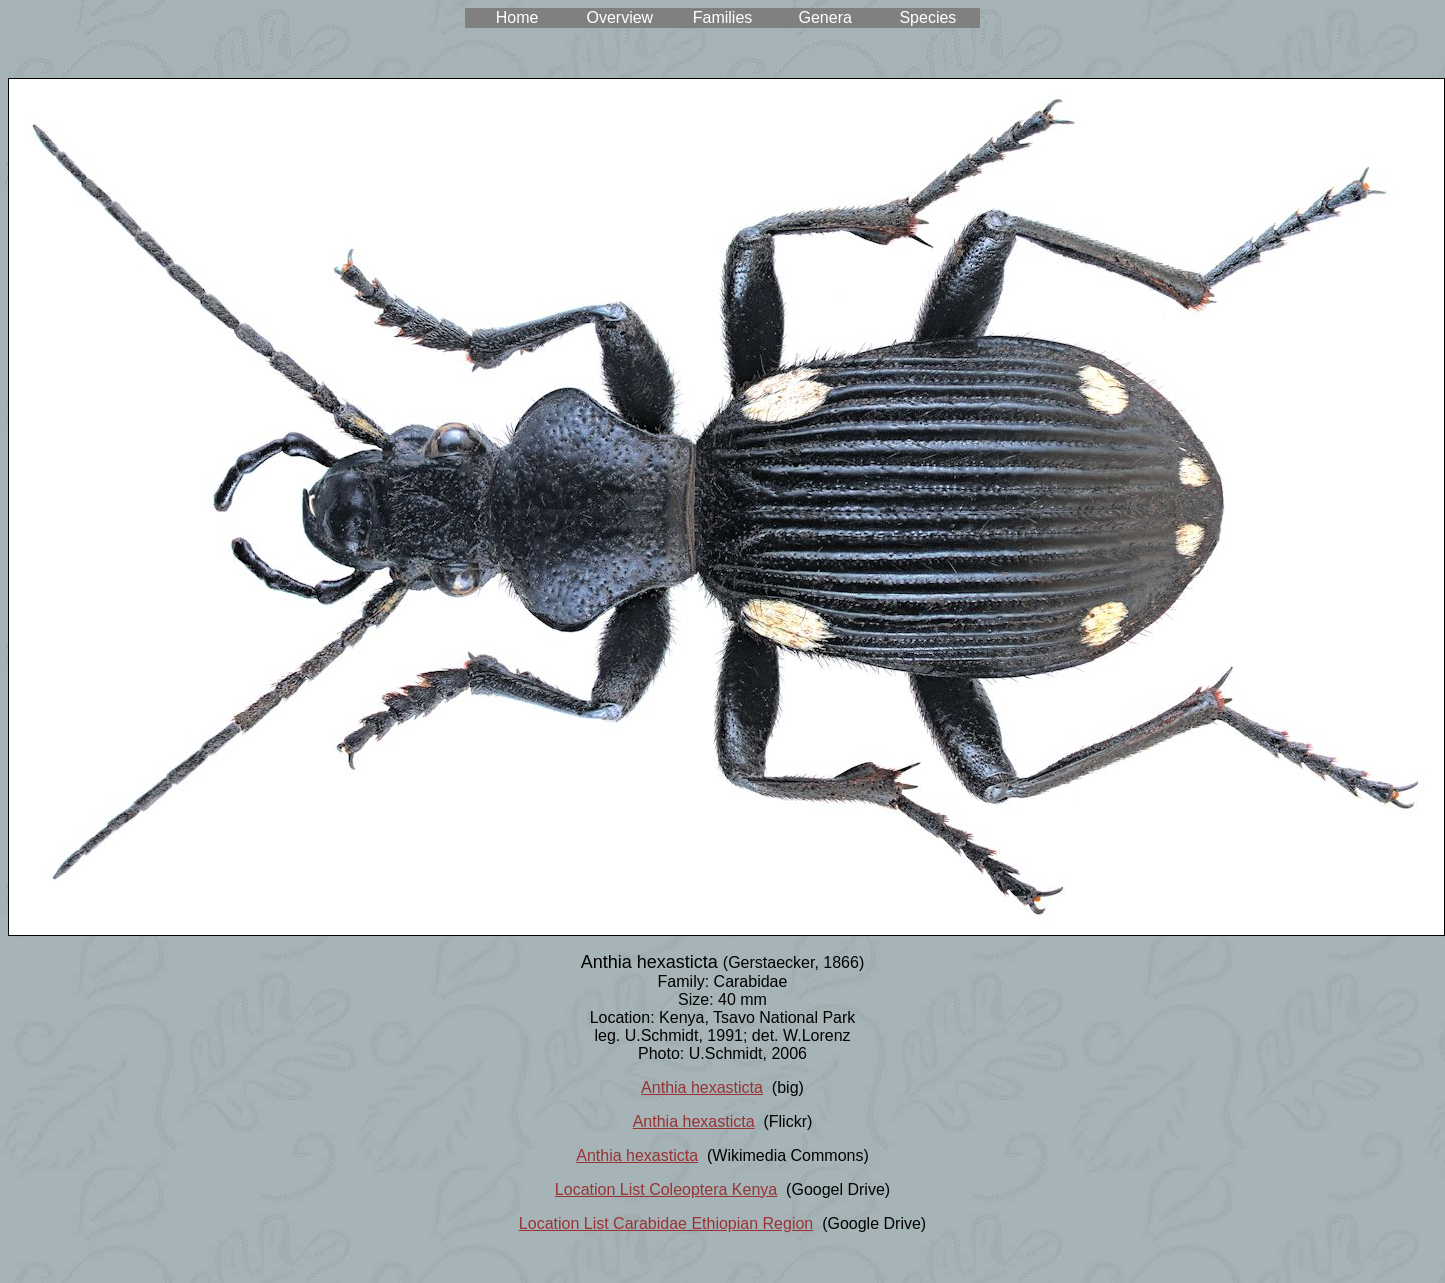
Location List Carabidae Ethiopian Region (666, 1223)
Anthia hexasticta (702, 1087)
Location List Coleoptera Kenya (666, 1189)
